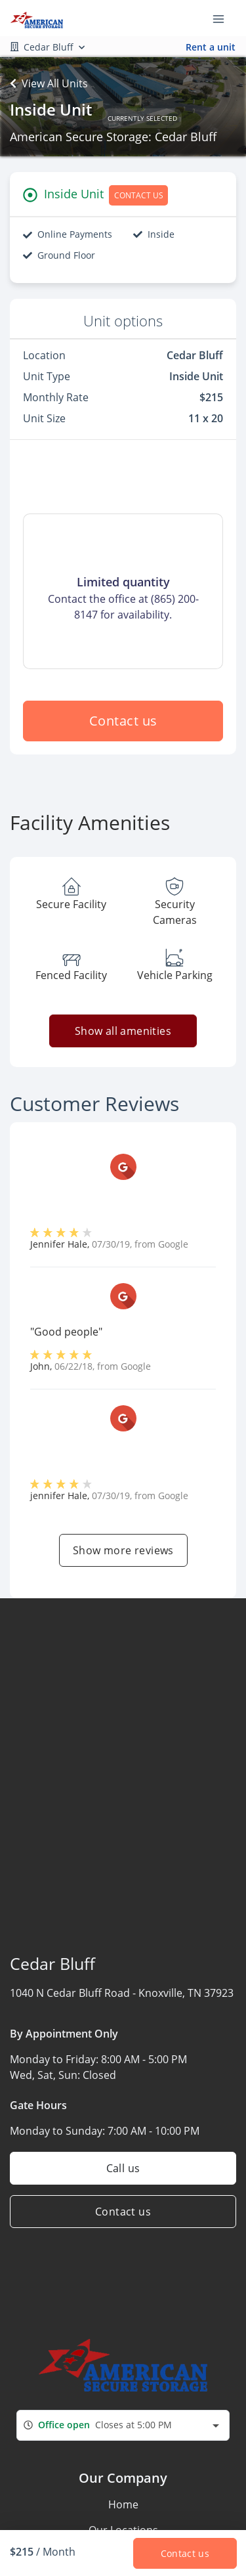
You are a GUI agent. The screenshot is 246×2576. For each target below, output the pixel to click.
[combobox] (123, 2425)
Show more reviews (123, 1550)
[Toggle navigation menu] (224, 18)
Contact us (123, 721)
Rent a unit (211, 47)
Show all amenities (123, 1031)
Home (123, 2504)
